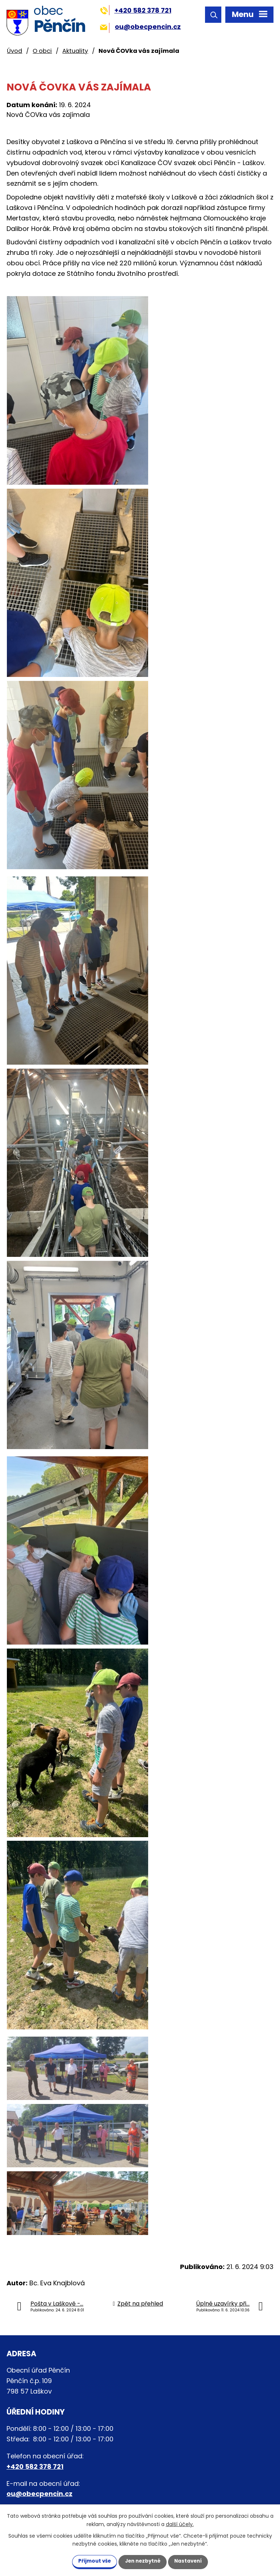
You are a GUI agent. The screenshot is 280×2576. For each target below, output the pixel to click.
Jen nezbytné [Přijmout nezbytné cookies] (143, 2560)
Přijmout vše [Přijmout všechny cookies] (89, 2560)
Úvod (14, 51)
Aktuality (75, 51)
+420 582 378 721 (135, 10)
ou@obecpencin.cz (140, 26)
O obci (42, 51)
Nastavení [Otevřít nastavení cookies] (193, 2560)
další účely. (180, 2523)
